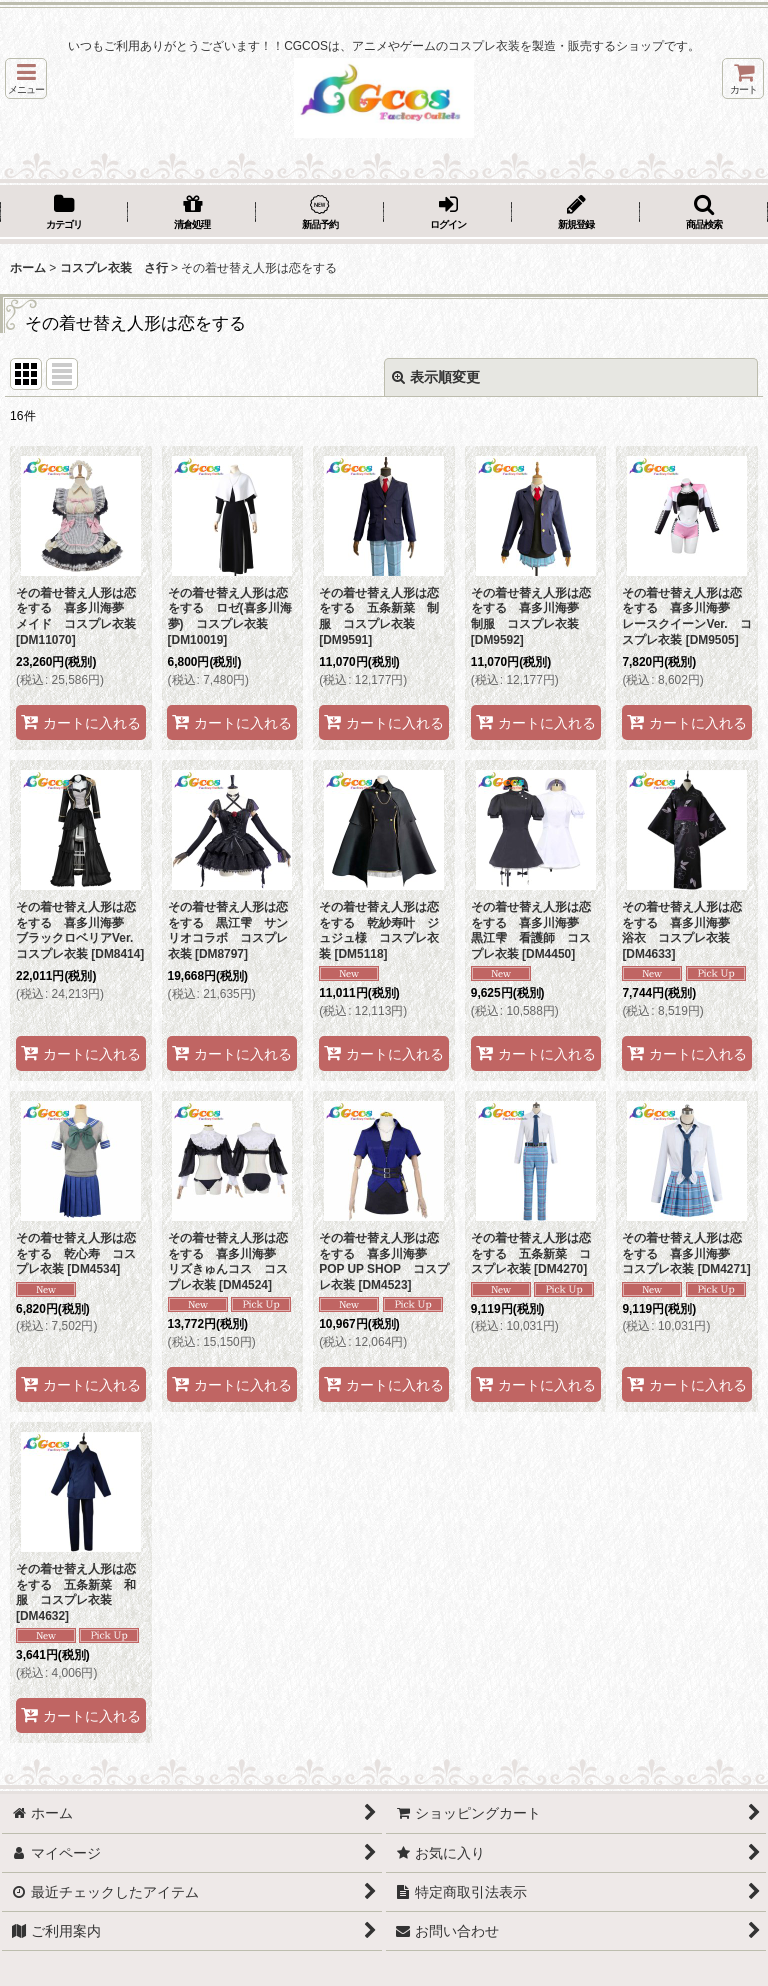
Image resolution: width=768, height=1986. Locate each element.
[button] (26, 78)
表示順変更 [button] (436, 377)
